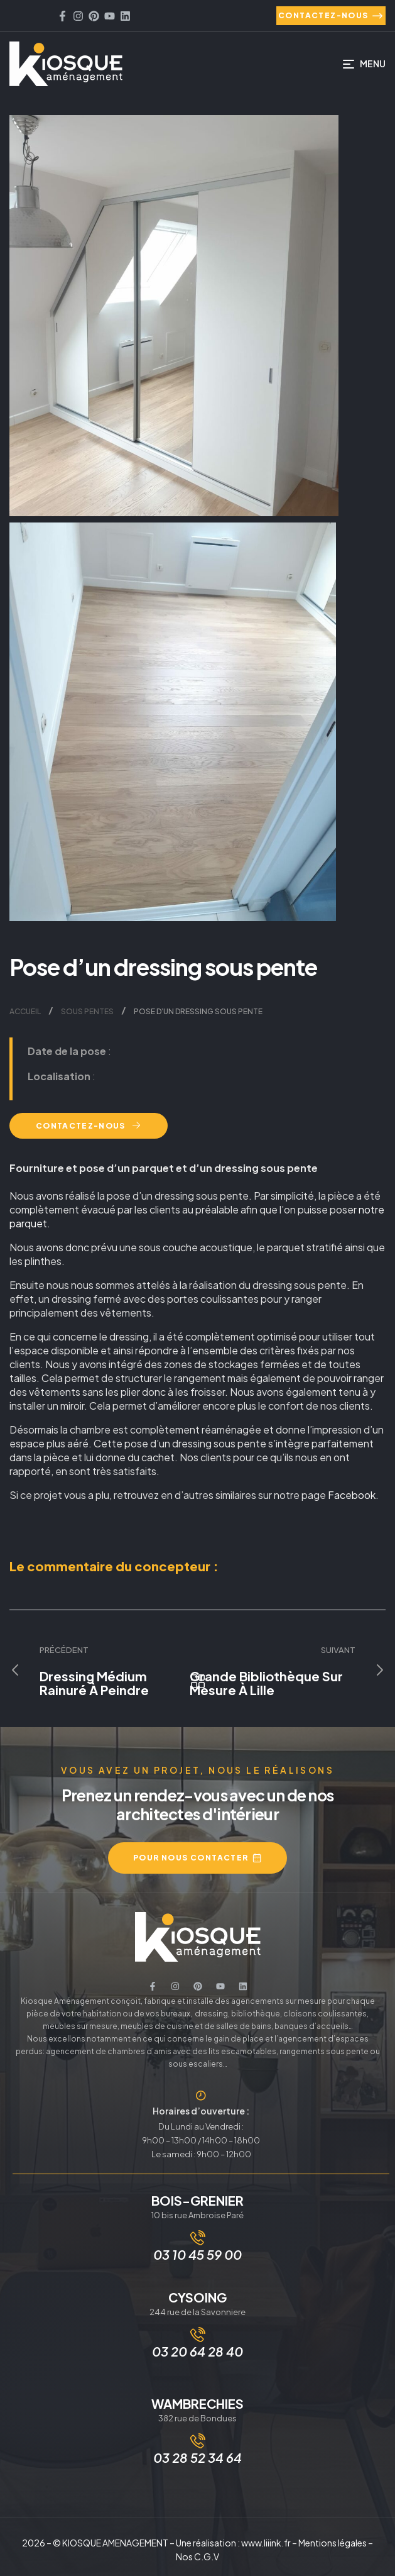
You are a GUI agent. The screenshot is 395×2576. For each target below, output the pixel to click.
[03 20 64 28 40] (197, 2334)
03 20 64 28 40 (197, 2351)
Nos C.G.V (197, 2556)
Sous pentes (87, 1011)
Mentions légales (332, 2542)
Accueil (25, 1011)
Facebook (352, 1494)
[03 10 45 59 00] (197, 2237)
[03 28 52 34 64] (197, 2440)
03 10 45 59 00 (197, 2254)
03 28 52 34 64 (197, 2457)
